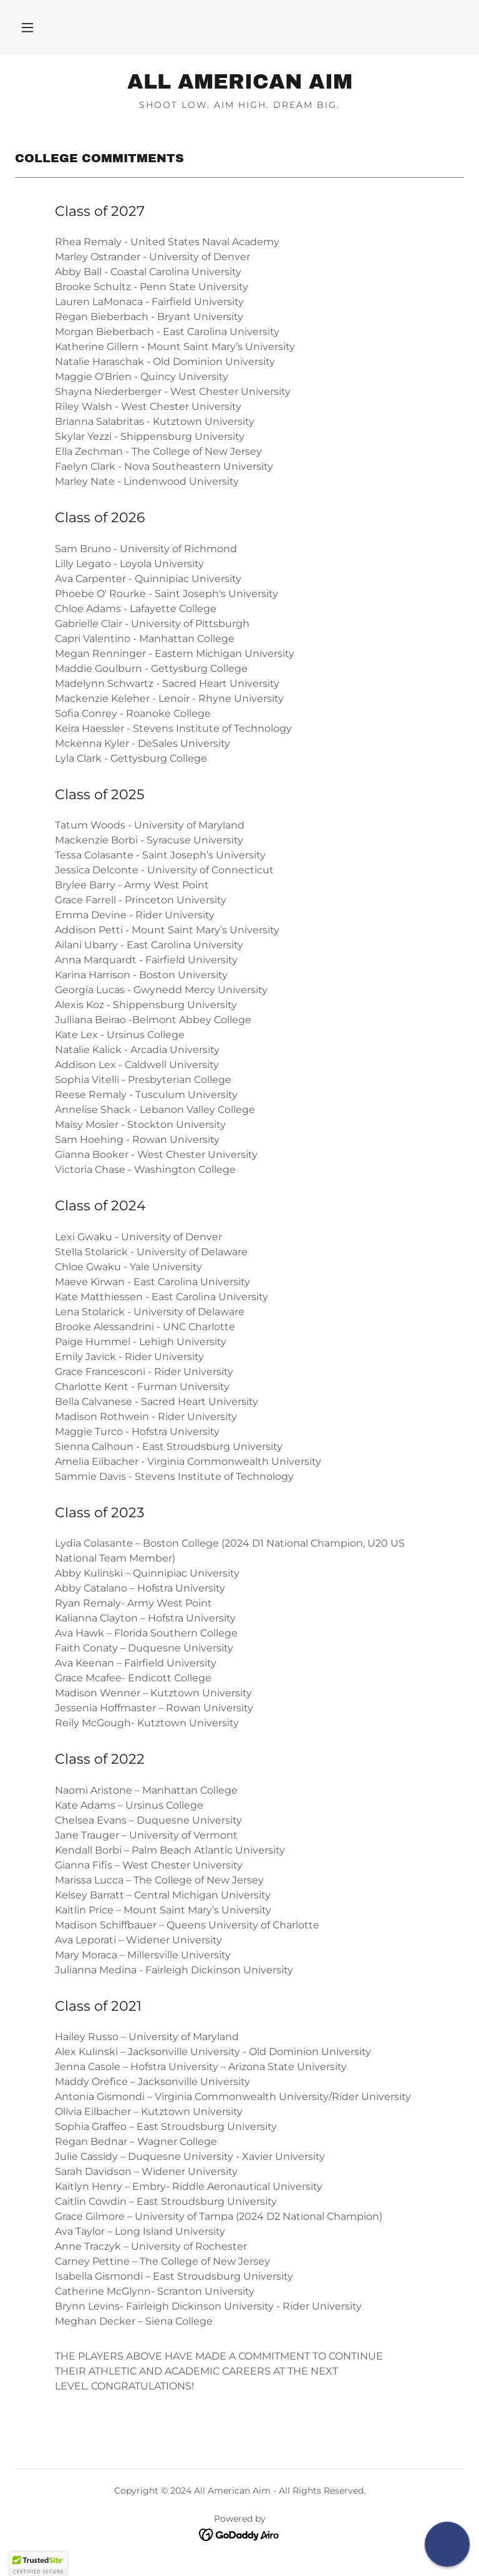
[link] (239, 85)
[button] (27, 27)
